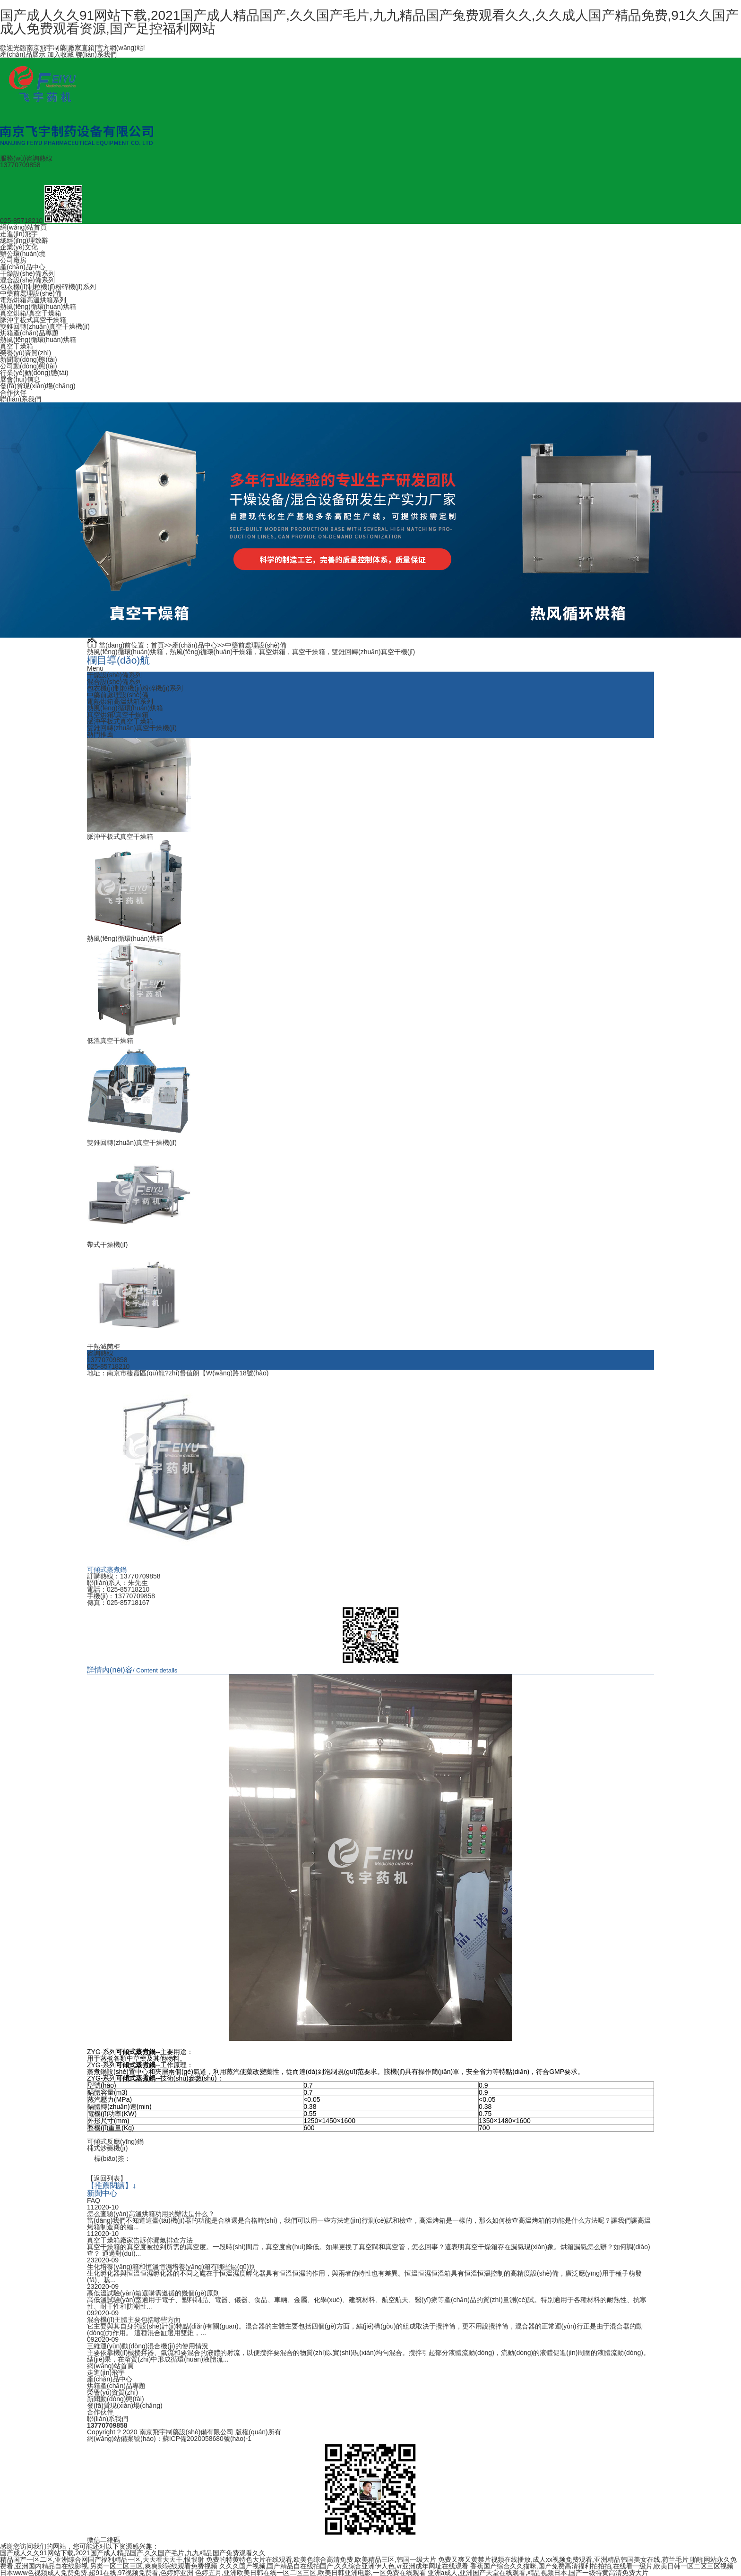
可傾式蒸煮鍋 (107, 1569)
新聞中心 (102, 2193)
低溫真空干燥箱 (110, 1040)
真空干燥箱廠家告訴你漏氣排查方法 (140, 2239)
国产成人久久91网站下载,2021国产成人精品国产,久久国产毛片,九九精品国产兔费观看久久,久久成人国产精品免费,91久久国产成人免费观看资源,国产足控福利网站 (369, 22)
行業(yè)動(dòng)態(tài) (34, 372)
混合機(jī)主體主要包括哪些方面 (134, 2319)
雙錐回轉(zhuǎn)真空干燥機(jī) (45, 326)
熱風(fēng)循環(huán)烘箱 (38, 306)
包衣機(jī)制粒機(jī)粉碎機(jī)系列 (48, 286)
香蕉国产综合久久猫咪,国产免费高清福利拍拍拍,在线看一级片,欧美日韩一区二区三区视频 (602, 2565)
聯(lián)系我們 (96, 54)
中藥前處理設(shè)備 (30, 293)
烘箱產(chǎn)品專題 (29, 333)
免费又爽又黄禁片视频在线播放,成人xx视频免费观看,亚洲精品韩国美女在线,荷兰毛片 (563, 2559)
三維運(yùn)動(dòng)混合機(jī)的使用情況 (147, 2345)
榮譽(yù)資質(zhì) (25, 353)
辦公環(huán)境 (22, 253)
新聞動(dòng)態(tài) (28, 359)
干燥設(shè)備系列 (27, 273)
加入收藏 (60, 54)
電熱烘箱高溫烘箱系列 (33, 300)
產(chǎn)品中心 (22, 267)
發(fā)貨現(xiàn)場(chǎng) (38, 386)
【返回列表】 (107, 2178)
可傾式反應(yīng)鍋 (115, 2141)
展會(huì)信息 (20, 379)
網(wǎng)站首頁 (23, 227)
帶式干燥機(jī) (107, 1244)
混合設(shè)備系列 (27, 280)
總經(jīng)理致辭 (24, 240)
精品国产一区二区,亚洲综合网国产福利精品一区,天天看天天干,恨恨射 (102, 2559)
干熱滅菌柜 (103, 1346)
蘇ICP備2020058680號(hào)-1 (207, 2438)
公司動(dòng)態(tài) (28, 366)
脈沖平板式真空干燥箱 (33, 320)
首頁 (157, 645)
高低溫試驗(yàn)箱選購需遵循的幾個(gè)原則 (153, 2292)
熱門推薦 (100, 734)
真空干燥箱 (16, 346)
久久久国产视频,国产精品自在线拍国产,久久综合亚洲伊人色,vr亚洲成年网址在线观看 (343, 2565)
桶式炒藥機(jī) (107, 2147)
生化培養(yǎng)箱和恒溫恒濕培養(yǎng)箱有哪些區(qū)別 (171, 2266)
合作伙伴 (13, 392)
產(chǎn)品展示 (22, 54)
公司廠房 (13, 260)
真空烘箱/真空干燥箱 (30, 313)
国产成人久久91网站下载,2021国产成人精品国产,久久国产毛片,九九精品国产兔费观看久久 (133, 2552)
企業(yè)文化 (19, 247)
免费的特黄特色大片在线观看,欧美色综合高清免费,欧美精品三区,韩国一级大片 (321, 2559)
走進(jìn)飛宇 (19, 234)
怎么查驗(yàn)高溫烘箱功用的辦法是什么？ (151, 2213)
